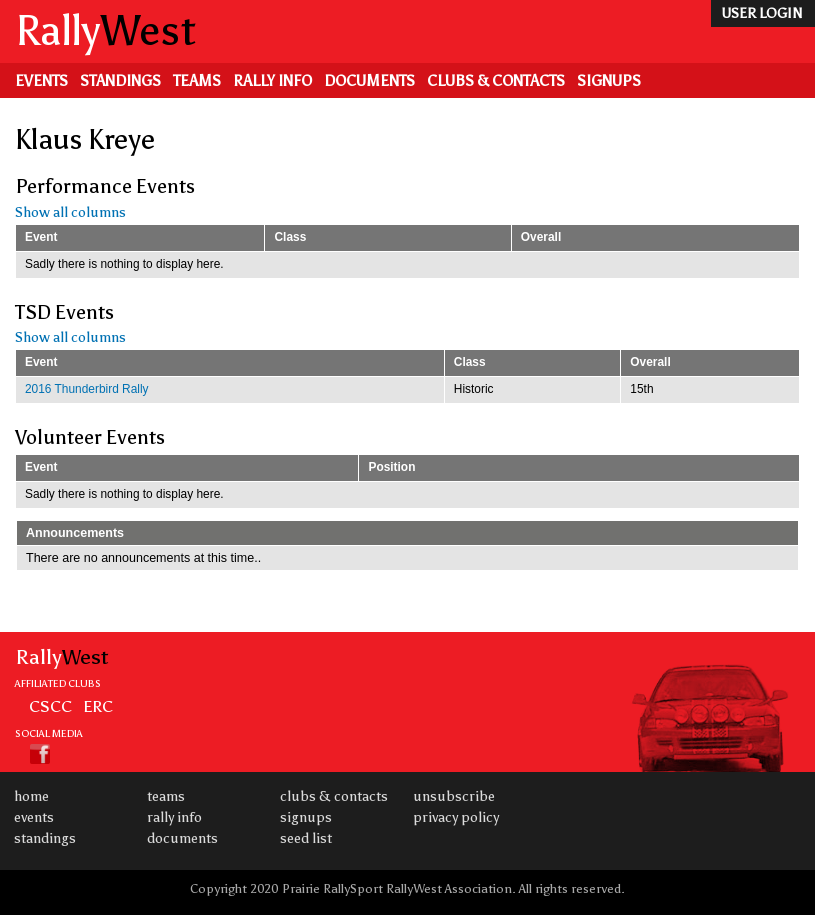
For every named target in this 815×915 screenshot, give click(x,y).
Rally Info (272, 81)
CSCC (50, 706)
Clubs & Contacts (496, 81)
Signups (609, 81)
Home (31, 796)
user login (761, 13)
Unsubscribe (454, 796)
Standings (120, 81)
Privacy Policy (456, 817)
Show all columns (70, 212)
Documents (369, 81)
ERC (98, 706)
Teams (197, 81)
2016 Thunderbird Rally (87, 389)
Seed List (306, 838)
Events (41, 81)
